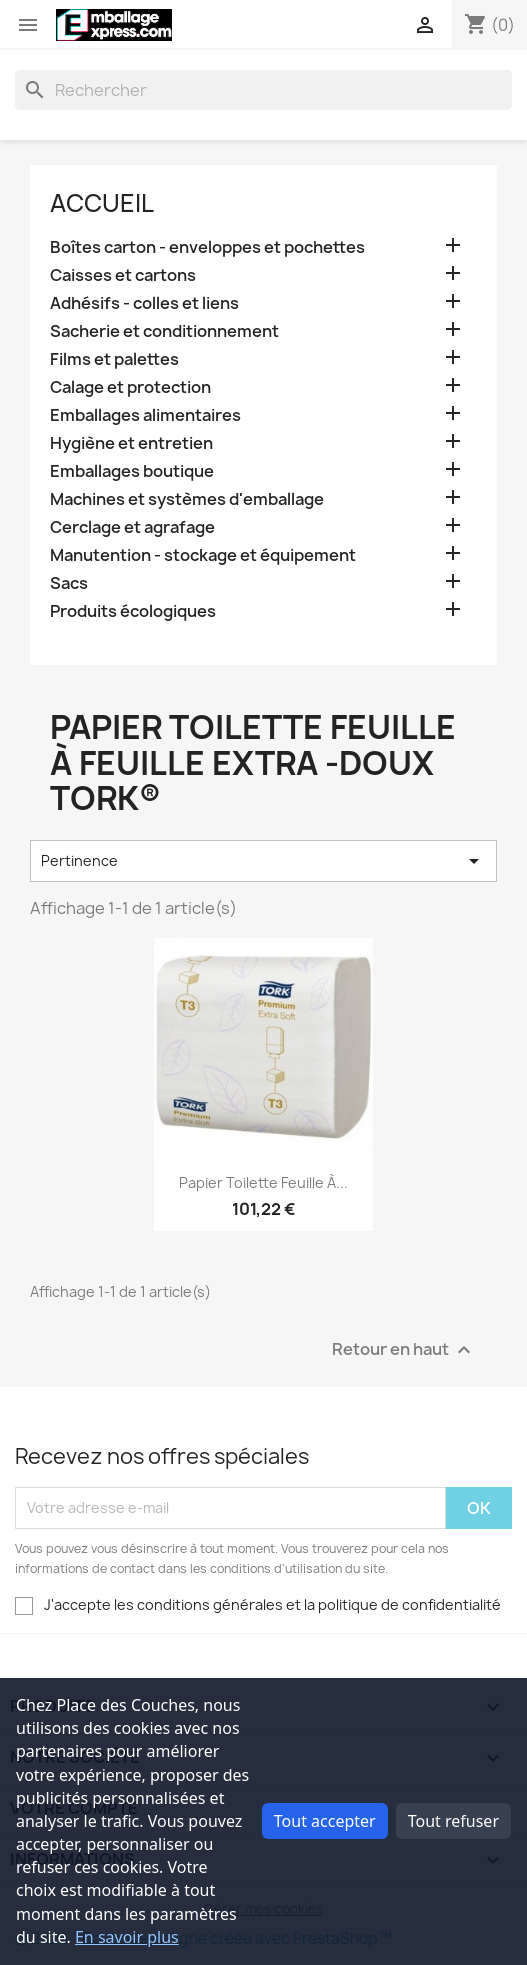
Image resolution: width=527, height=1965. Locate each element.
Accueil (102, 203)
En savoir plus (127, 1937)
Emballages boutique (132, 471)
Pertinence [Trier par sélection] (263, 861)
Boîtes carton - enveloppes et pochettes (207, 247)
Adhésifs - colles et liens (144, 303)
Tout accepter (325, 1821)
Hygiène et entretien (131, 443)
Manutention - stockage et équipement (203, 555)
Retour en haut (404, 1349)
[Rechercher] (263, 90)
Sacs (69, 583)
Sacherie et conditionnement (164, 331)
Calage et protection (130, 387)
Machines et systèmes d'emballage (187, 499)
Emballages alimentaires (145, 415)
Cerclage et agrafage (132, 527)
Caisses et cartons (123, 275)
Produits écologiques (133, 611)
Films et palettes (114, 359)
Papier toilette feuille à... (263, 1182)
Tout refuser (453, 1821)
